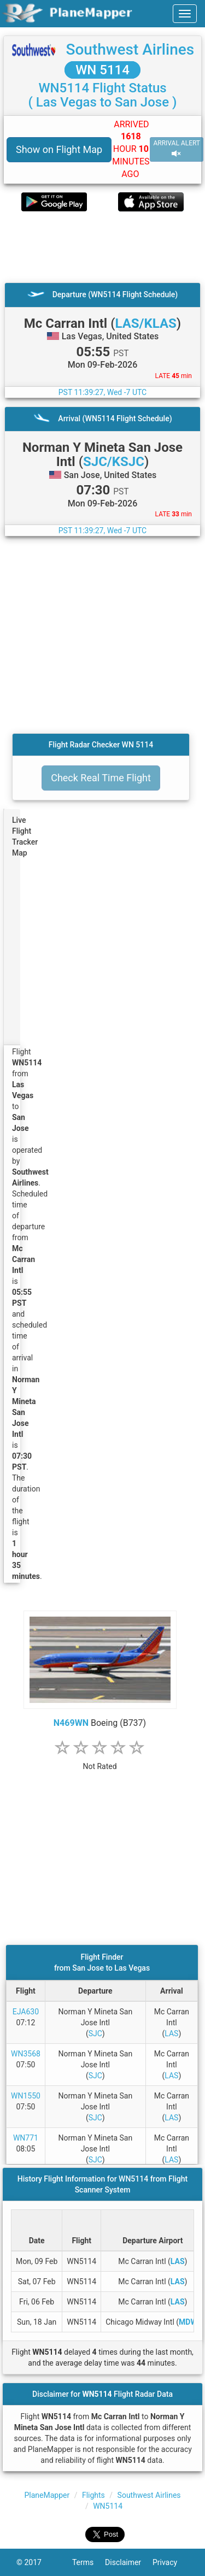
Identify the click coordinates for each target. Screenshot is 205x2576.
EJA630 (26, 2011)
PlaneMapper (46, 2495)
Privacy (171, 2562)
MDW (188, 2322)
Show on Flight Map (59, 149)
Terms (88, 2562)
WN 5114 (102, 70)
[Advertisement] (102, 247)
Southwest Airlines (130, 49)
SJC (95, 2033)
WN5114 (107, 2506)
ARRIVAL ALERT (176, 148)
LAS (171, 2033)
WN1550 (25, 2095)
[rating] (100, 1760)
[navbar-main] (185, 13)
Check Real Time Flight (101, 777)
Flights (93, 2495)
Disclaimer (129, 2562)
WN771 (25, 2137)
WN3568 (25, 2053)
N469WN (71, 1723)
